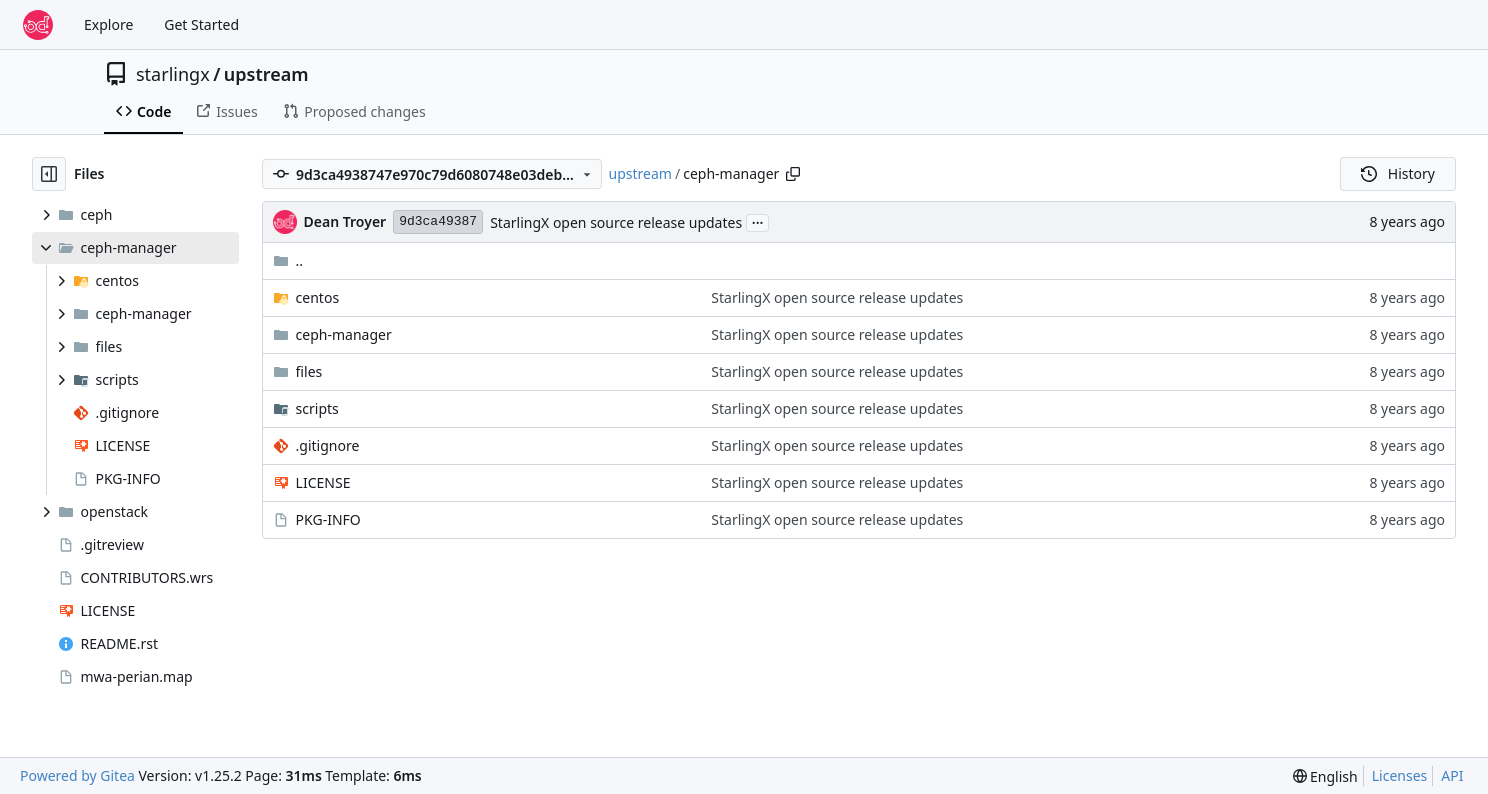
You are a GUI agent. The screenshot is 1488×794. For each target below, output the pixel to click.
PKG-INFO (328, 519)
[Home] (38, 25)
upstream (266, 74)
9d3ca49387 (438, 221)
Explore (108, 24)
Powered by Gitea (77, 775)
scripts (317, 408)
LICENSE (323, 482)
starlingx (173, 74)
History (1398, 173)
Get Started (201, 24)
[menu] (1325, 776)
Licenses (1400, 775)
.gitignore (328, 445)
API (1452, 775)
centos (318, 297)
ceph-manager (344, 334)
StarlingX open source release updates (616, 222)
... (758, 221)
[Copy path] (793, 174)
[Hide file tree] (49, 174)
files (309, 371)
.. (288, 260)
